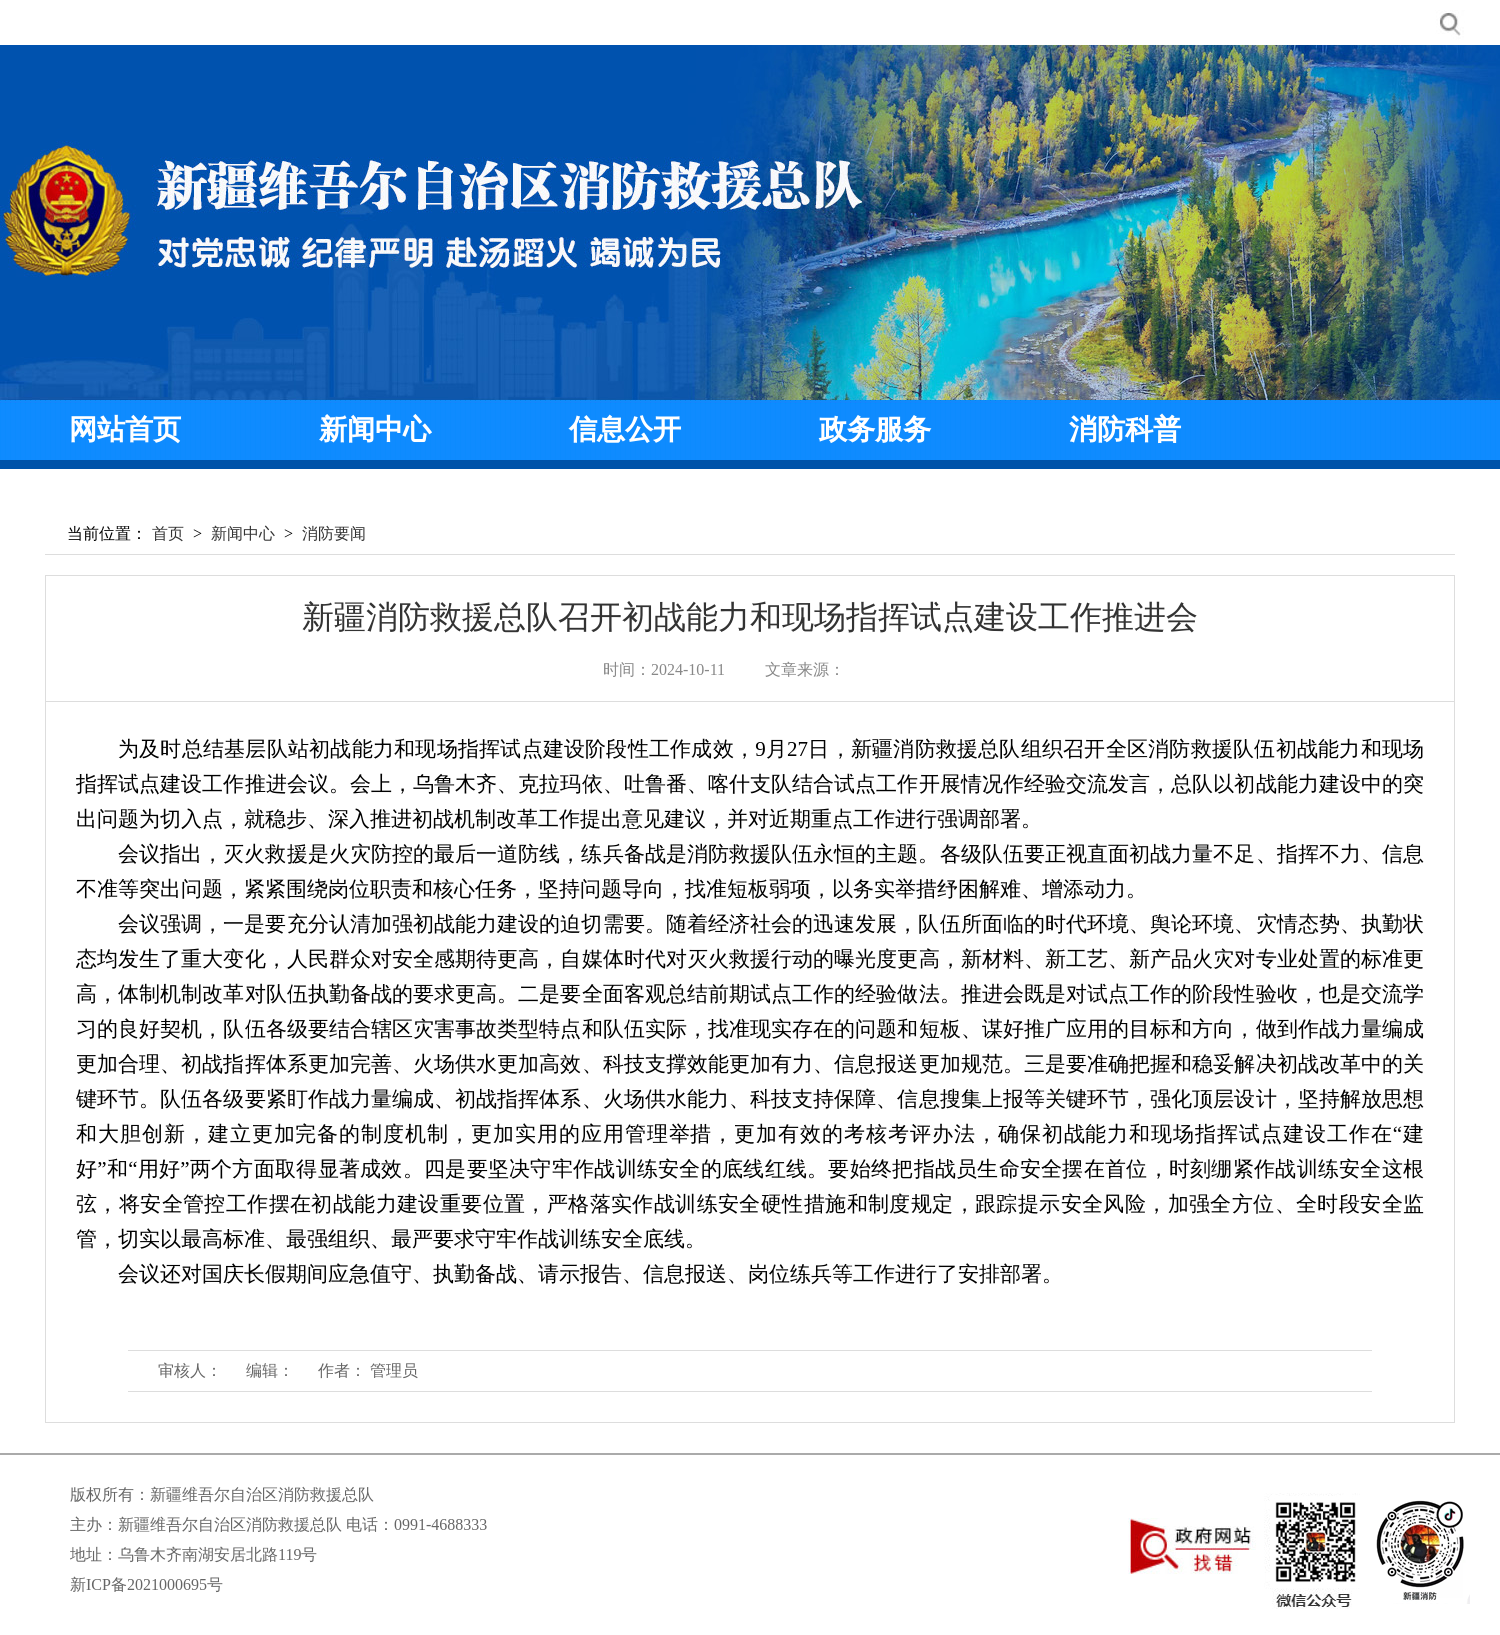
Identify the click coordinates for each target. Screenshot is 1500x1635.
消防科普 (1125, 429)
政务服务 (875, 429)
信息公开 (625, 429)
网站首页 (125, 429)
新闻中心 (375, 429)
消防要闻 (334, 533)
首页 (168, 533)
